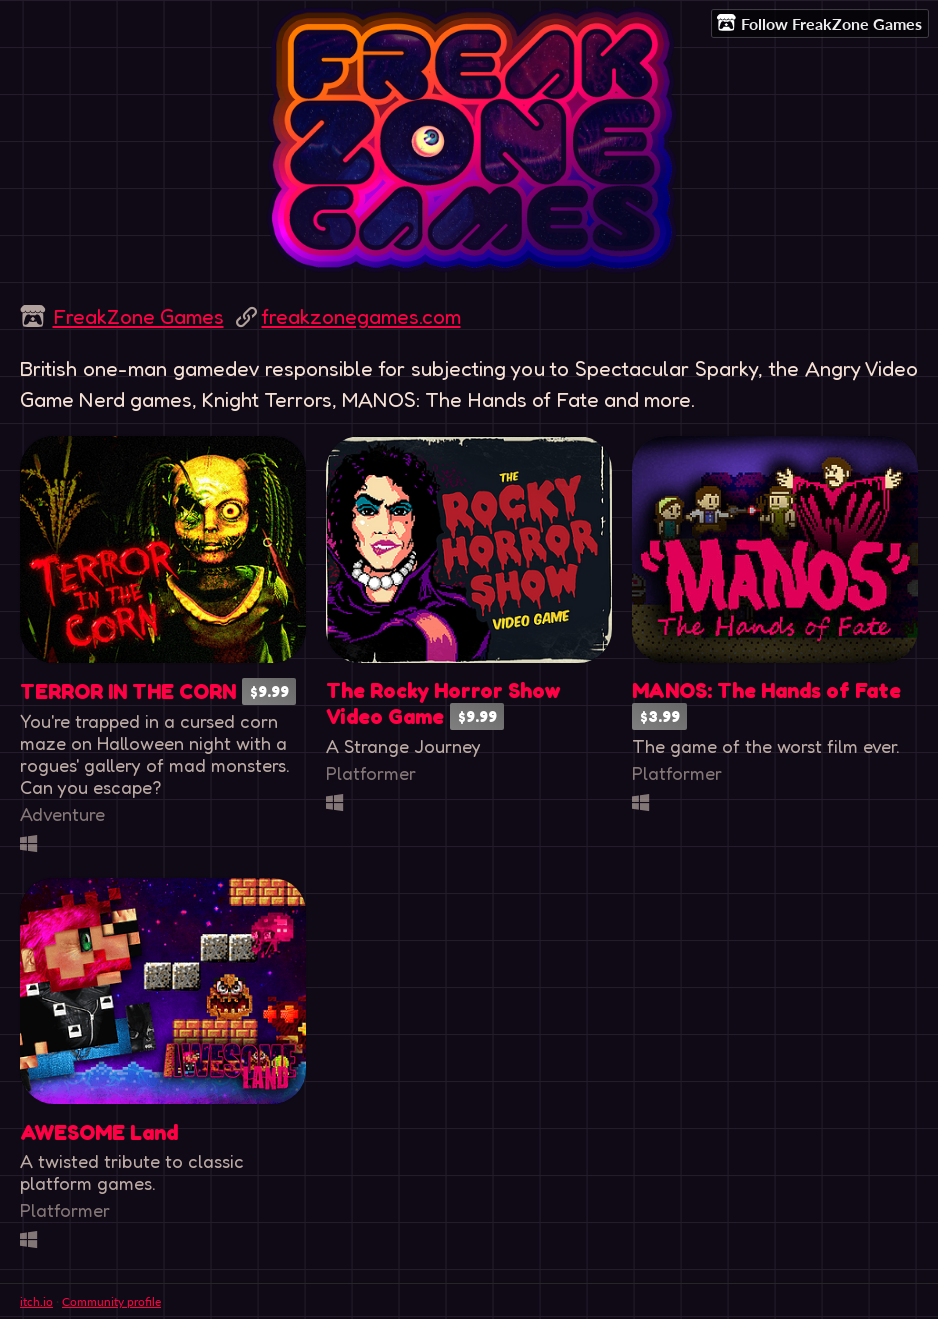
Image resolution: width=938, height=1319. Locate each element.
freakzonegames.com (361, 316)
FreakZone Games (138, 316)
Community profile (111, 1301)
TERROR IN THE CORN (128, 691)
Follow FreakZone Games (819, 23)
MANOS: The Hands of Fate (766, 690)
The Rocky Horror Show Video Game (443, 703)
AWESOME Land (99, 1132)
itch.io (36, 1301)
